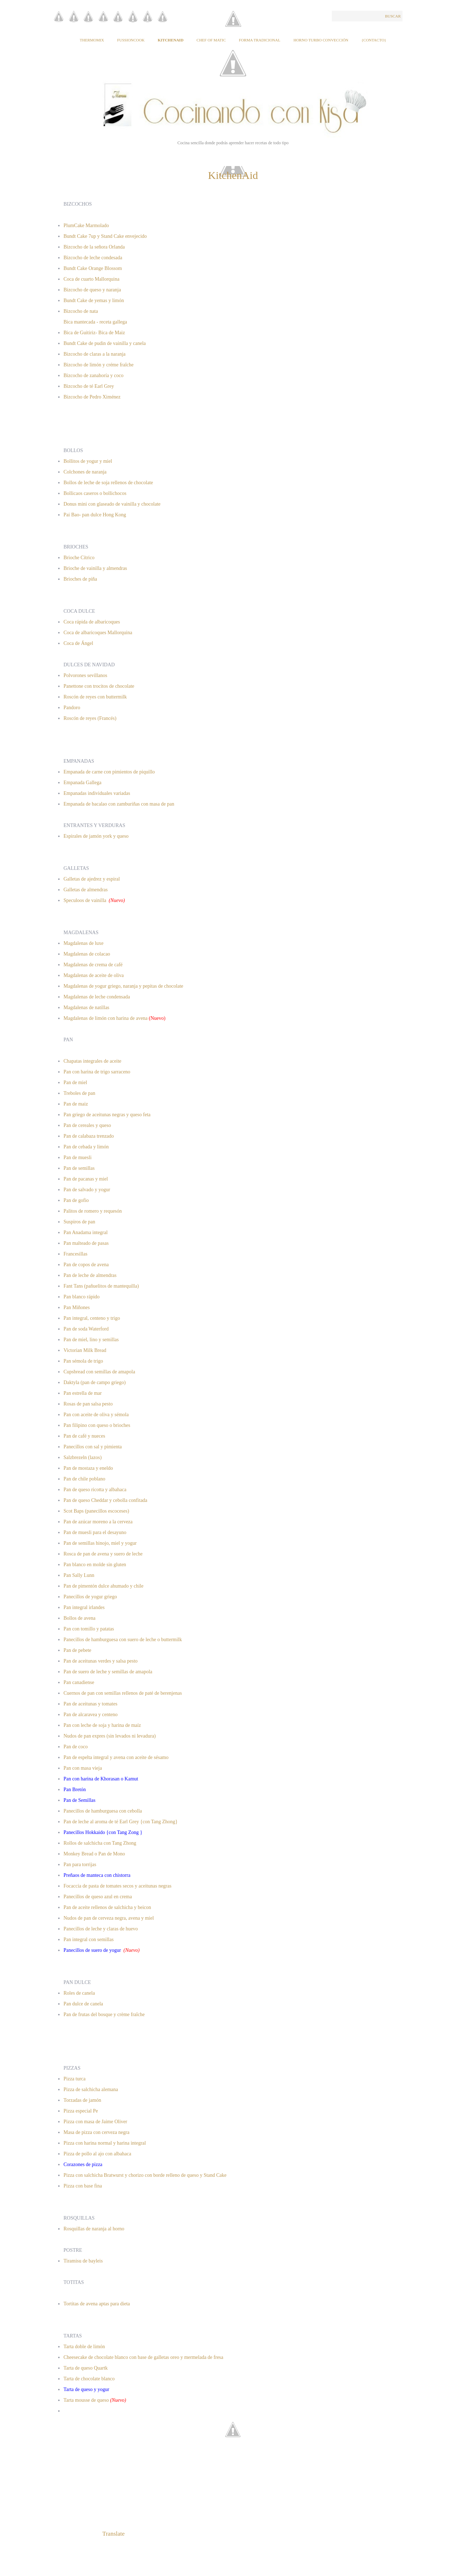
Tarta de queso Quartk (86, 2368)
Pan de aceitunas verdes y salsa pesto (101, 1661)
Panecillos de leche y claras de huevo (101, 1928)
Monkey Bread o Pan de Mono (94, 1853)
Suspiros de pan (79, 1221)
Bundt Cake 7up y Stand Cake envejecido (105, 236)
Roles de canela (79, 1993)
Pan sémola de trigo (83, 1361)
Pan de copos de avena (86, 1264)
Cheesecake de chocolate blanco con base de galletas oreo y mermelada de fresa (143, 2357)
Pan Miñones (77, 1307)
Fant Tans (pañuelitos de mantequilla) (101, 1286)
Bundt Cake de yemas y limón (94, 300)
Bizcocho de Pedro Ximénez (92, 397)
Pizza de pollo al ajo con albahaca (97, 2153)
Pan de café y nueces (84, 1436)
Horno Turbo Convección (320, 40)
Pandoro (72, 707)
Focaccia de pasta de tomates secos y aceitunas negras (117, 1886)
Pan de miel (75, 1082)
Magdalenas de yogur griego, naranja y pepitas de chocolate (123, 986)
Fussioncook (131, 40)
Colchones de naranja (85, 472)
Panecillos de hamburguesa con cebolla (103, 1811)
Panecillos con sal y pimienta (93, 1446)
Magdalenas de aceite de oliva (94, 975)
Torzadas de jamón (82, 2100)
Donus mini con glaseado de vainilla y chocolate (112, 504)
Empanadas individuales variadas (97, 793)
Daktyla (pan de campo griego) (95, 1382)
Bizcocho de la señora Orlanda (94, 247)
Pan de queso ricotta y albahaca (95, 1489)
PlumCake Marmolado (86, 225)
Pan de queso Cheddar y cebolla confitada (105, 1500)
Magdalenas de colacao (87, 954)
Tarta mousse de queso (86, 2400)
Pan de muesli (78, 1157)
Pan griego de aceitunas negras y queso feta (107, 1114)
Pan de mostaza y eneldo (88, 1468)
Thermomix (92, 40)
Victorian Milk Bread (85, 1350)
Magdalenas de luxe (83, 943)
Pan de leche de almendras (90, 1275)
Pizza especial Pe (81, 2111)
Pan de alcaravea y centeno (91, 1714)
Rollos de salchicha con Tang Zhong (100, 1843)
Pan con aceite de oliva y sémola (96, 1414)
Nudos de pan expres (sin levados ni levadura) (110, 1736)
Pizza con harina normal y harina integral (105, 2143)
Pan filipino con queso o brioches (97, 1425)
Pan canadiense (79, 1682)
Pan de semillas (79, 1168)
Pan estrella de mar (83, 1393)
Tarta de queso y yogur (86, 2389)
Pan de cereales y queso (87, 1125)
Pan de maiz (76, 1104)
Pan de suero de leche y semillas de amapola (108, 1671)
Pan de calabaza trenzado (89, 1136)
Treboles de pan (79, 1093)
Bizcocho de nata (81, 311)
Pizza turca (75, 2078)
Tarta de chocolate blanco (90, 2378)
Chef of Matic (211, 40)
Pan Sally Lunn (79, 1575)
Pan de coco (76, 1746)
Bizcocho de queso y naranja (92, 289)
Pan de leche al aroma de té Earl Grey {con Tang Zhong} (121, 1821)
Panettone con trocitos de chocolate (99, 686)
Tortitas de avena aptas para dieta (97, 2303)
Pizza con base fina (83, 2186)
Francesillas (75, 1254)
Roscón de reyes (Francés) (90, 718)
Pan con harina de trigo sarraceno (97, 1071)
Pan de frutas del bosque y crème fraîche (104, 2014)
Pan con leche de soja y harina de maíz (102, 1725)
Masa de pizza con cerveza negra (97, 2132)
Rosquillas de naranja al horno (94, 2228)
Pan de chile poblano (84, 1479)
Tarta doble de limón (84, 2346)
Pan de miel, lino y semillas (91, 1339)
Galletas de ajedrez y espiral (92, 879)
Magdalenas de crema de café (93, 964)
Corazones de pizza (83, 2164)
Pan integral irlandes (84, 1607)
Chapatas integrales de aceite (92, 1061)
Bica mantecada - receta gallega (96, 322)
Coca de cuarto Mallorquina (92, 279)
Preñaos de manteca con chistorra (98, 1875)
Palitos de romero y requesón (93, 1211)
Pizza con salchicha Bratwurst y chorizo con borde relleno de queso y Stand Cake (145, 2175)
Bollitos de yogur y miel (88, 461)
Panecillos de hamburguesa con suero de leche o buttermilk (123, 1639)
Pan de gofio (76, 1200)
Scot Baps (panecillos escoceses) (97, 1511)
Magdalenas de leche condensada (97, 996)
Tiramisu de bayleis (83, 2261)
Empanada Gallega (82, 782)
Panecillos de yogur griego (90, 1596)
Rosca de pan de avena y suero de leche (103, 1554)
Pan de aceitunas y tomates (90, 1704)
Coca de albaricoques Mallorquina (98, 632)
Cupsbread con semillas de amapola (99, 1371)
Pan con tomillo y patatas (89, 1629)
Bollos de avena (79, 1618)
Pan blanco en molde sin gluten (95, 1564)
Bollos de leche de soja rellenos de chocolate (108, 482)
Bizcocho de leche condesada (93, 257)
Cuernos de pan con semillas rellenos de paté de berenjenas (123, 1693)
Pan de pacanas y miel (86, 1179)
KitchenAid (170, 40)
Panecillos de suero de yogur (93, 1950)
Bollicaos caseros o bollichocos (95, 493)
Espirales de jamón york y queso (96, 836)
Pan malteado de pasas (86, 1243)
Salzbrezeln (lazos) (83, 1457)
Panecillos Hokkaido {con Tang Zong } (103, 1832)
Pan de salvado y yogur (87, 1189)
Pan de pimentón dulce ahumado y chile (103, 1586)
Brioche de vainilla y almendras (95, 568)
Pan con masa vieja (83, 1768)
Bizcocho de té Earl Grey (89, 386)
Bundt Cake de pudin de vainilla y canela (105, 343)
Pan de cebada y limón (86, 1146)
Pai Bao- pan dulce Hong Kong (95, 514)
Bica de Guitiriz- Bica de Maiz (94, 332)
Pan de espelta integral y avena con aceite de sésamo (117, 1757)
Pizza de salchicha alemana (91, 2089)
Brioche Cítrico (79, 557)
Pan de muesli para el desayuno (95, 1532)
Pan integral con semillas (88, 1939)
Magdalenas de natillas (86, 1007)
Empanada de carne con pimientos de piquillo (109, 772)
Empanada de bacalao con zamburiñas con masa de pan (120, 804)
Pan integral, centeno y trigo (92, 1318)
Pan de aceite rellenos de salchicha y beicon (108, 1907)
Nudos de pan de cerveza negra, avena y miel (109, 1918)
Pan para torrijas (80, 1864)
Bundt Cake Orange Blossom (93, 268)
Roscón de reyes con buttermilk (95, 697)
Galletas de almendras (86, 889)
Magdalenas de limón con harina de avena (106, 1018)
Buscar (393, 16)
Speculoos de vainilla (85, 900)
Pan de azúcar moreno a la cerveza (98, 1521)
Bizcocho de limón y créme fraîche (98, 364)
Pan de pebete (77, 1650)
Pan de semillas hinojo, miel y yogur (100, 1543)
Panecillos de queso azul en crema (98, 1896)
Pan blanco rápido (82, 1296)
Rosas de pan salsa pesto (88, 1404)
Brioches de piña (80, 579)
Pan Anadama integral (86, 1232)
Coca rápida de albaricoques (92, 622)
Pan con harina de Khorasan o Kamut (102, 1778)
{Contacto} (373, 40)
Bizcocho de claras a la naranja (95, 354)
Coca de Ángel (78, 643)
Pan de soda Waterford (86, 1329)
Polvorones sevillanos (85, 675)
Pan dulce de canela (83, 2003)
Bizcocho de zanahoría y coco (93, 375)
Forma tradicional (259, 40)
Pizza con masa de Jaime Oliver (95, 2121)
